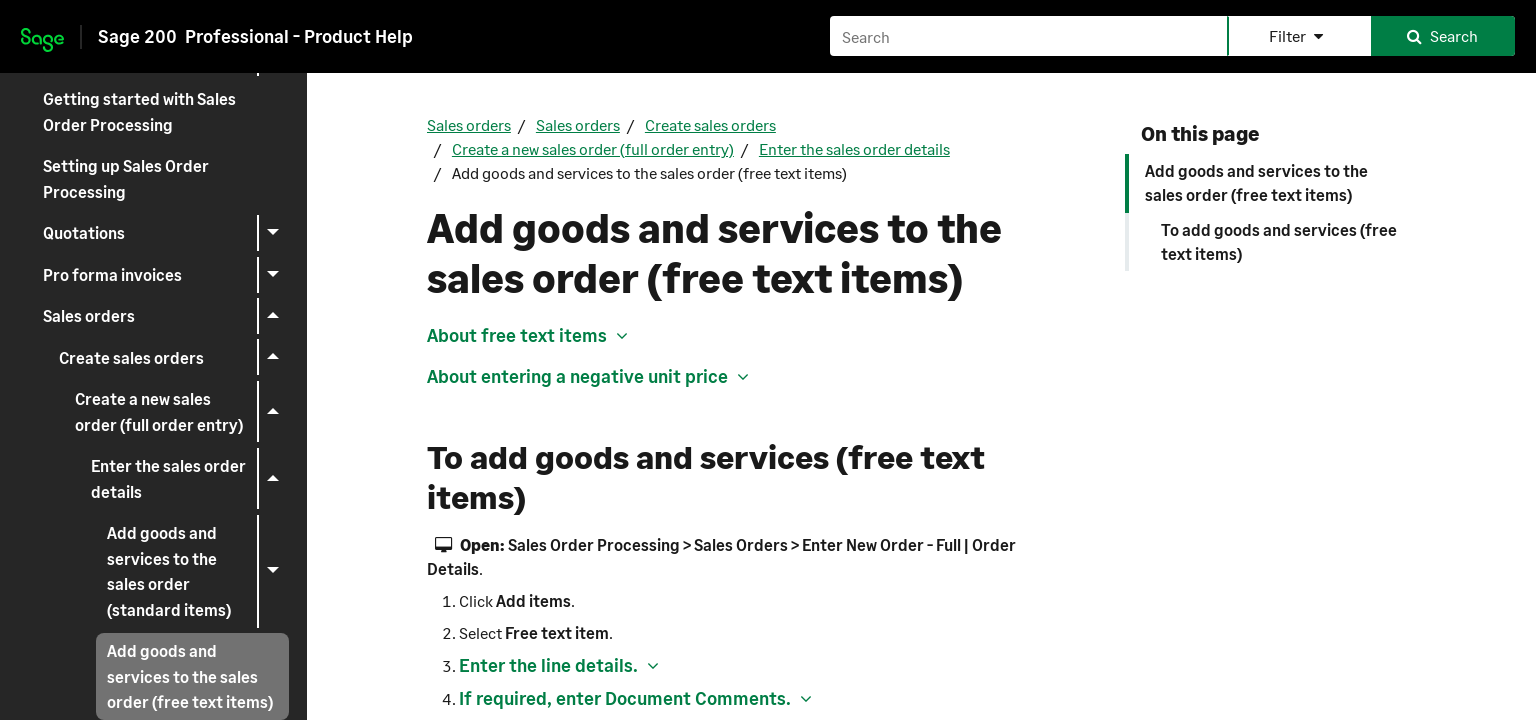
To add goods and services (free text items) (1279, 241)
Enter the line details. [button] (548, 665)
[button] (1299, 36)
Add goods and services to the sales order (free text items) (1256, 182)
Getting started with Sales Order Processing (139, 111)
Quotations (166, 233)
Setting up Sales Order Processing (126, 178)
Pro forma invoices (166, 275)
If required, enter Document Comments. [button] (625, 698)
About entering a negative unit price (577, 376)
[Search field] (1172, 36)
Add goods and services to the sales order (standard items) (198, 571)
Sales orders (166, 316)
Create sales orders (174, 357)
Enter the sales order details (190, 479)
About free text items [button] (517, 335)
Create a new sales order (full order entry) (182, 412)
